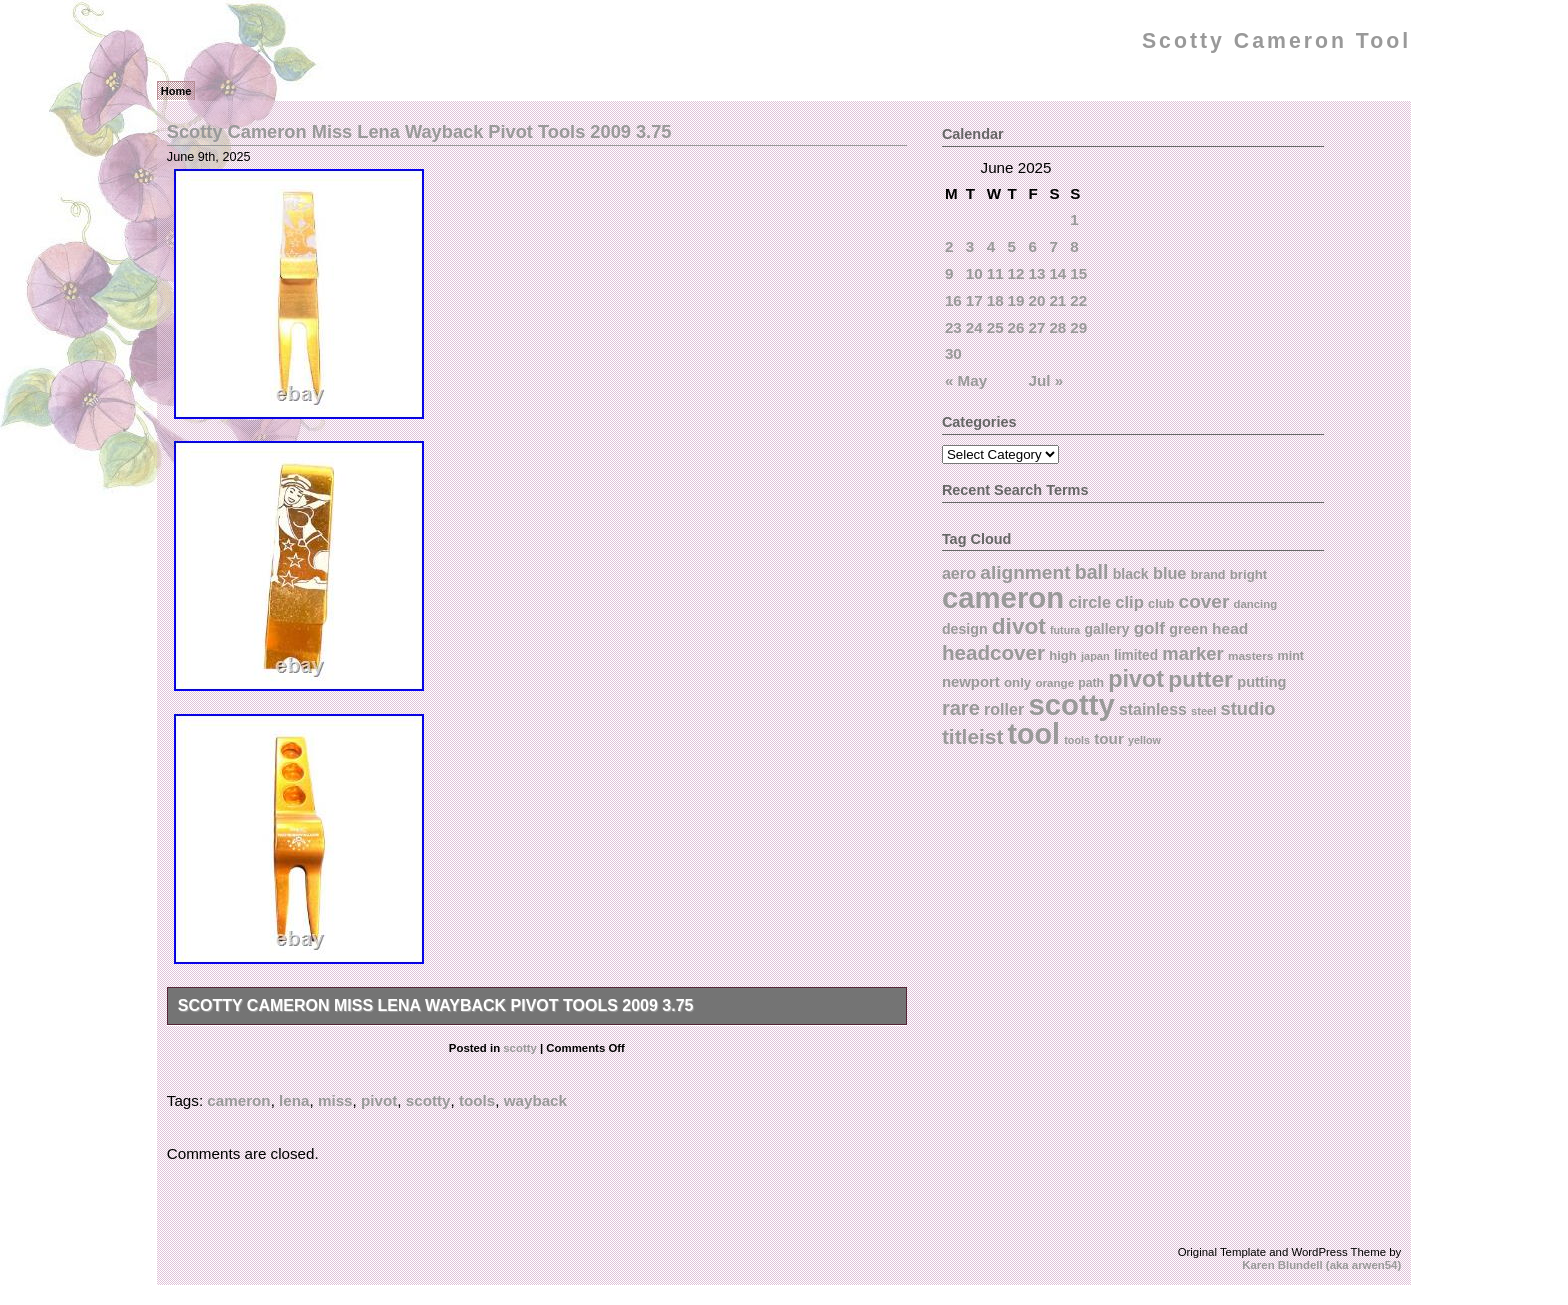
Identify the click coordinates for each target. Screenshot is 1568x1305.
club (1161, 603)
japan (1095, 656)
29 (1078, 327)
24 (974, 327)
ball (1092, 572)
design (965, 629)
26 (1016, 327)
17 (974, 300)
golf (1149, 628)
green (1188, 629)
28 (1057, 327)
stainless (1153, 709)
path (1091, 683)
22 (1078, 300)
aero (959, 573)
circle (1089, 602)
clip (1129, 602)
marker (1192, 653)
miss (335, 1100)
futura (1065, 630)
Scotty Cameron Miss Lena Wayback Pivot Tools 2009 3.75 (419, 131)
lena (294, 1100)
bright (1249, 574)
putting (1261, 682)
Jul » (1046, 380)
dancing (1256, 604)
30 (953, 353)
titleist (972, 736)
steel (1203, 711)
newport (971, 682)
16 (953, 300)
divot (1019, 626)
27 (1037, 327)
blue (1170, 573)
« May (966, 380)
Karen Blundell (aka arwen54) (1321, 1265)
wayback (535, 1100)
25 (995, 327)
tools (477, 1100)
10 (974, 273)
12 (1016, 273)
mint (1291, 656)
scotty (520, 1048)
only (1017, 682)
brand (1208, 575)
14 (1057, 273)
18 (995, 300)
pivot (379, 1100)
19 (1016, 300)
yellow (1144, 740)
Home (176, 91)
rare (961, 708)
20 (1037, 300)
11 (995, 273)
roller (1004, 709)
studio (1248, 708)
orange (1054, 682)
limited (1136, 655)
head (1230, 628)
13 (1037, 273)
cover (1204, 601)
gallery (1107, 629)
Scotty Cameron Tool (1276, 41)
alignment (1025, 572)
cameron (238, 1100)
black (1131, 574)
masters (1250, 656)
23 (953, 327)
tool (1034, 734)
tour (1109, 738)
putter (1200, 679)
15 (1078, 273)
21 (1057, 300)
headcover (993, 652)
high (1062, 655)
